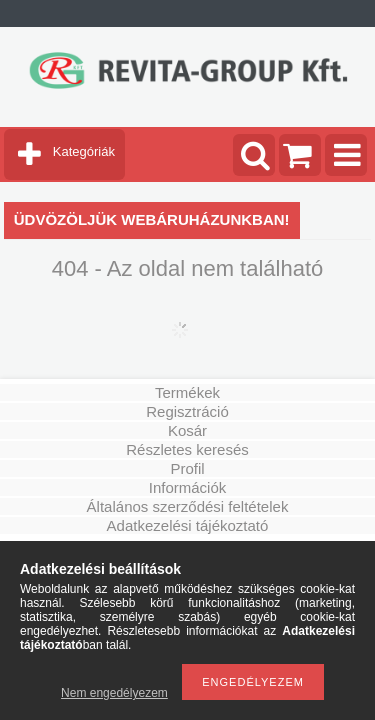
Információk (188, 487)
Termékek (187, 392)
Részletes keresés (187, 449)
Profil (187, 468)
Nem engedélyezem (114, 693)
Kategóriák (84, 151)
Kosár (187, 430)
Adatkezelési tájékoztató (188, 525)
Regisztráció (187, 411)
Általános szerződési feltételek (188, 506)
